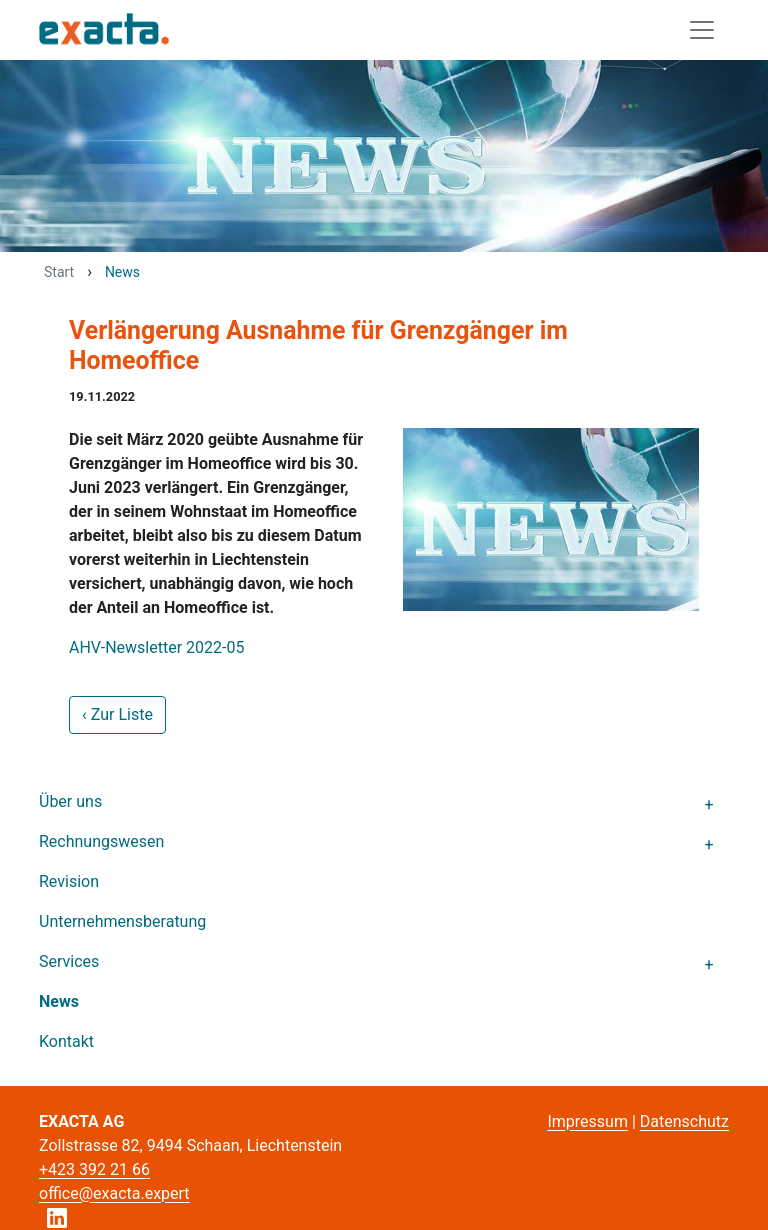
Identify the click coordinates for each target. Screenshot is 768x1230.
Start (59, 272)
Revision (69, 881)
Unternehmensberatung (122, 921)
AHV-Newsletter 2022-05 (156, 647)
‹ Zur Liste (117, 714)
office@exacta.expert (114, 1193)
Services (69, 961)
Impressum (587, 1121)
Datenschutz (684, 1121)
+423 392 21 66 (94, 1169)
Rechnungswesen (101, 841)
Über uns (70, 801)
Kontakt (66, 1041)
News (59, 1001)
